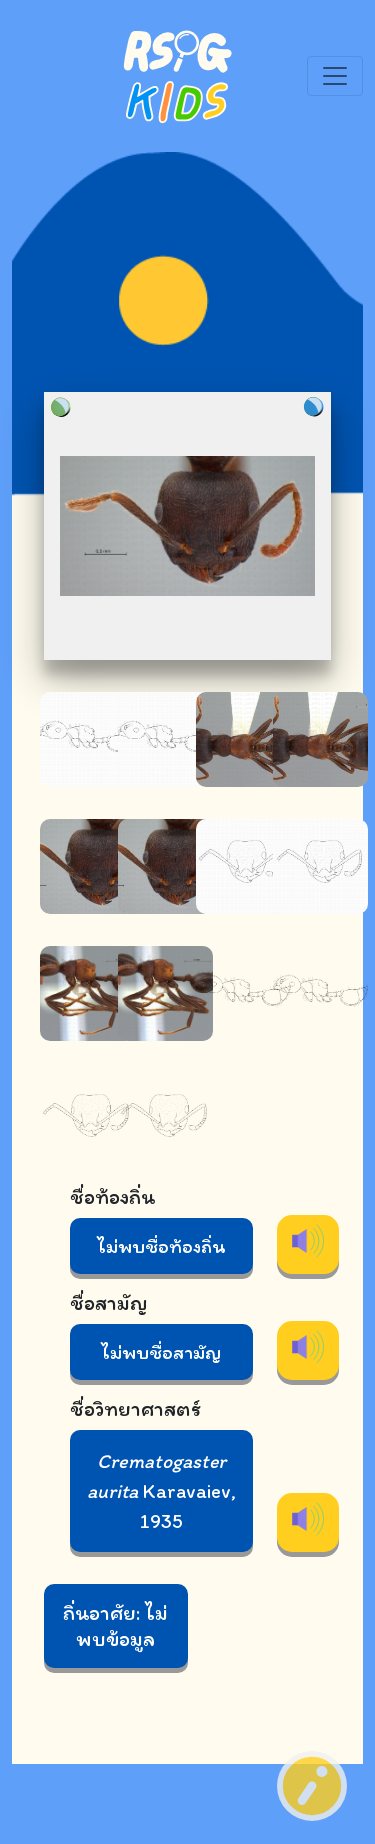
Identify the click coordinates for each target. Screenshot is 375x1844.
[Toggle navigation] (335, 76)
